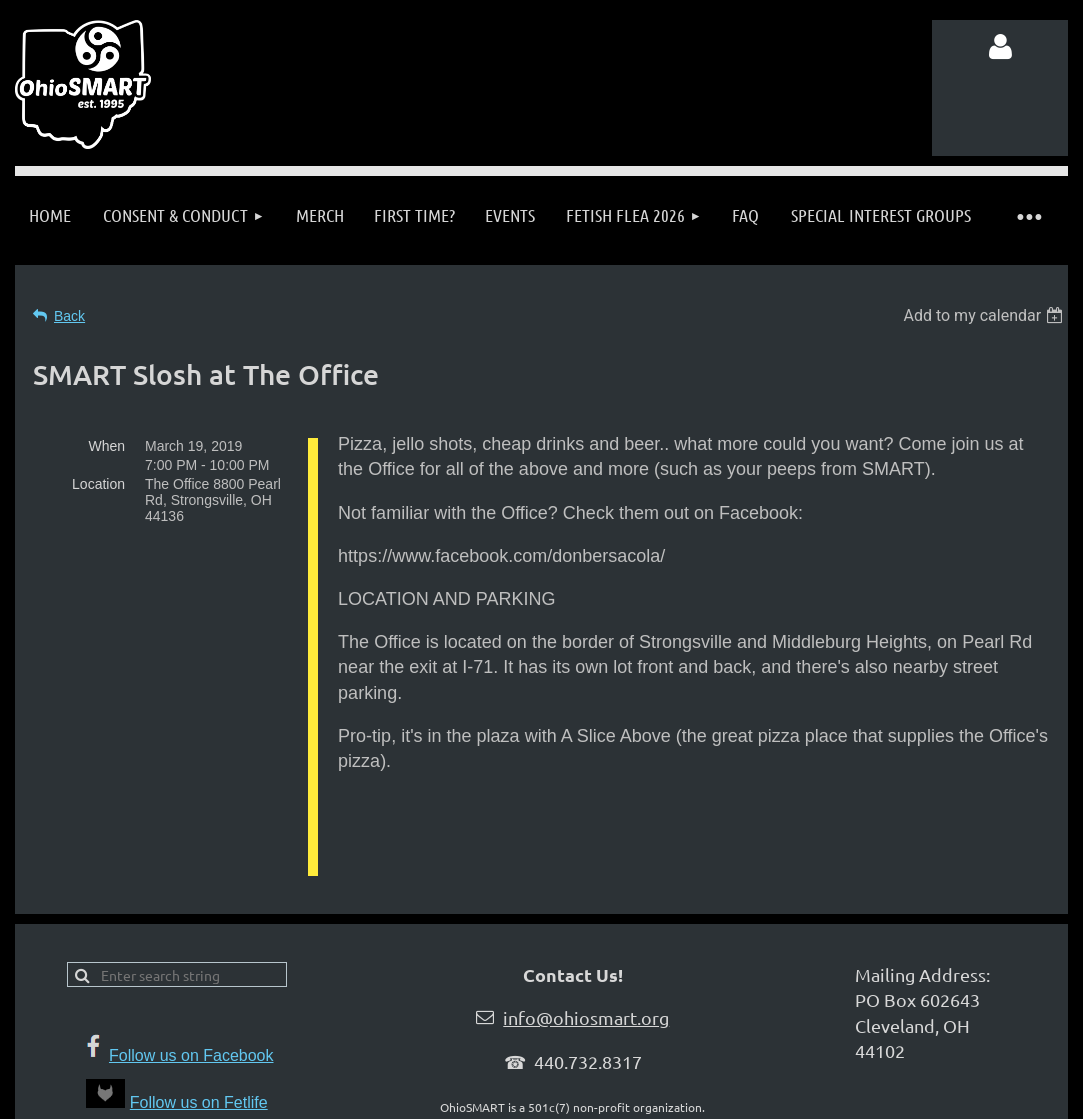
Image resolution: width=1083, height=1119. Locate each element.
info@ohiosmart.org (586, 1007)
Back (69, 316)
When (106, 446)
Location (98, 484)
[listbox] (985, 315)
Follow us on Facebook (191, 1045)
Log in (1000, 47)
